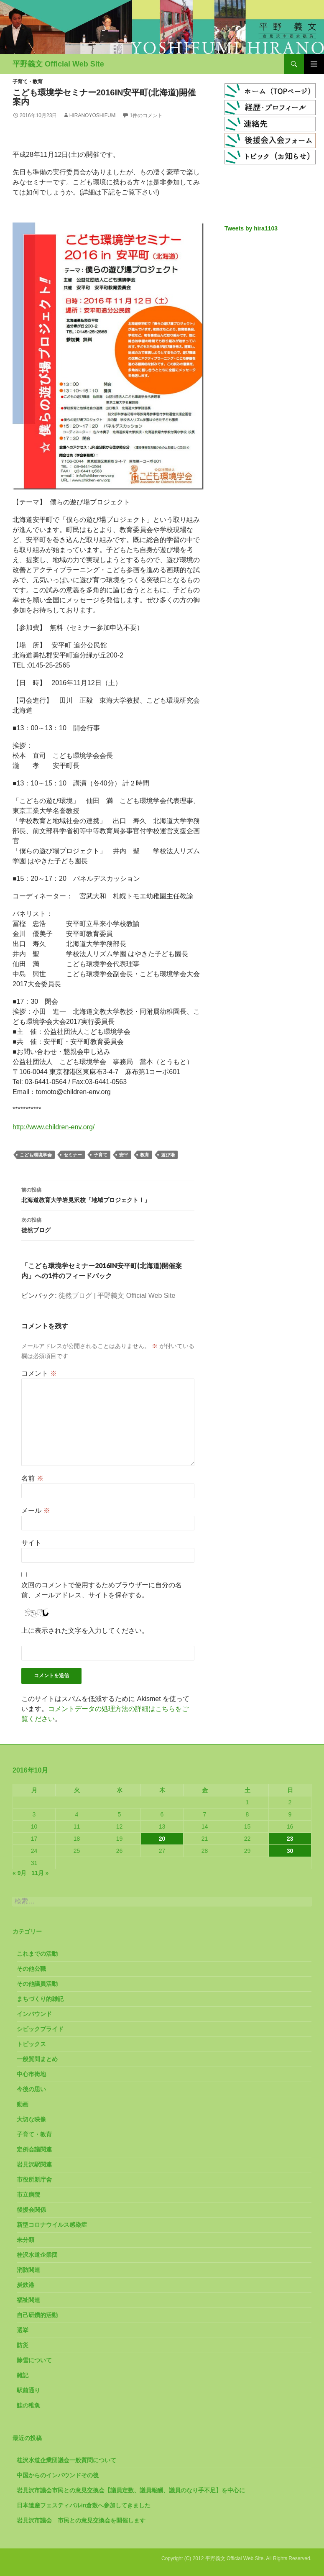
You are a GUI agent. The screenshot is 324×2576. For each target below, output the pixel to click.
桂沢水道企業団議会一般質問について (66, 2460)
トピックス (31, 2044)
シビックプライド (40, 2029)
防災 (22, 2345)
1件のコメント (146, 115)
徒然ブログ (107, 1224)
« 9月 (19, 1873)
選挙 (22, 2330)
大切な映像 (31, 2119)
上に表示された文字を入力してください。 (84, 1630)
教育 (144, 1154)
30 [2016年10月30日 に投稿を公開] (290, 1850)
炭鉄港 (25, 2285)
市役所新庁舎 (34, 2179)
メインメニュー (314, 64)
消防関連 (28, 2269)
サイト (31, 1542)
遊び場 (168, 1154)
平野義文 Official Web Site (58, 64)
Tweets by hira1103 (251, 228)
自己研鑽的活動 (37, 2315)
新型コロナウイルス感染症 (52, 2224)
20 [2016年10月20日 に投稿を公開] (162, 1838)
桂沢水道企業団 (37, 2254)
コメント (38, 1373)
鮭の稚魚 (28, 2405)
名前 (32, 1478)
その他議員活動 (37, 1983)
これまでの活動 (37, 1953)
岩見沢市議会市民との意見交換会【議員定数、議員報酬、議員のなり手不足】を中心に (131, 2490)
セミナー (73, 1154)
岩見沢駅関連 (34, 2164)
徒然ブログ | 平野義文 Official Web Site (117, 1295)
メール (35, 1510)
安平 (123, 1154)
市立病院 (28, 2194)
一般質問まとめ (37, 2059)
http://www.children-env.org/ (53, 1127)
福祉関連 (28, 2300)
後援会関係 (31, 2209)
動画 (22, 2104)
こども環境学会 (36, 1154)
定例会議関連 (34, 2149)
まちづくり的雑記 (40, 1998)
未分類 (25, 2239)
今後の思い (31, 2089)
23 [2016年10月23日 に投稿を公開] (290, 1838)
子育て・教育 (28, 81)
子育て (100, 1154)
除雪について (34, 2360)
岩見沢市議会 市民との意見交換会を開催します (81, 2520)
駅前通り (28, 2390)
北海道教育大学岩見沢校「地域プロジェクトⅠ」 (107, 1194)
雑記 (22, 2375)
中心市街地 (31, 2074)
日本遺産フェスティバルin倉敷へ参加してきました (84, 2505)
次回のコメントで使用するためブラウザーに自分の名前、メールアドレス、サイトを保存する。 (101, 1590)
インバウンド (34, 2014)
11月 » (39, 1873)
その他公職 (31, 1968)
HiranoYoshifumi (93, 115)
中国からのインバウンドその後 (58, 2475)
